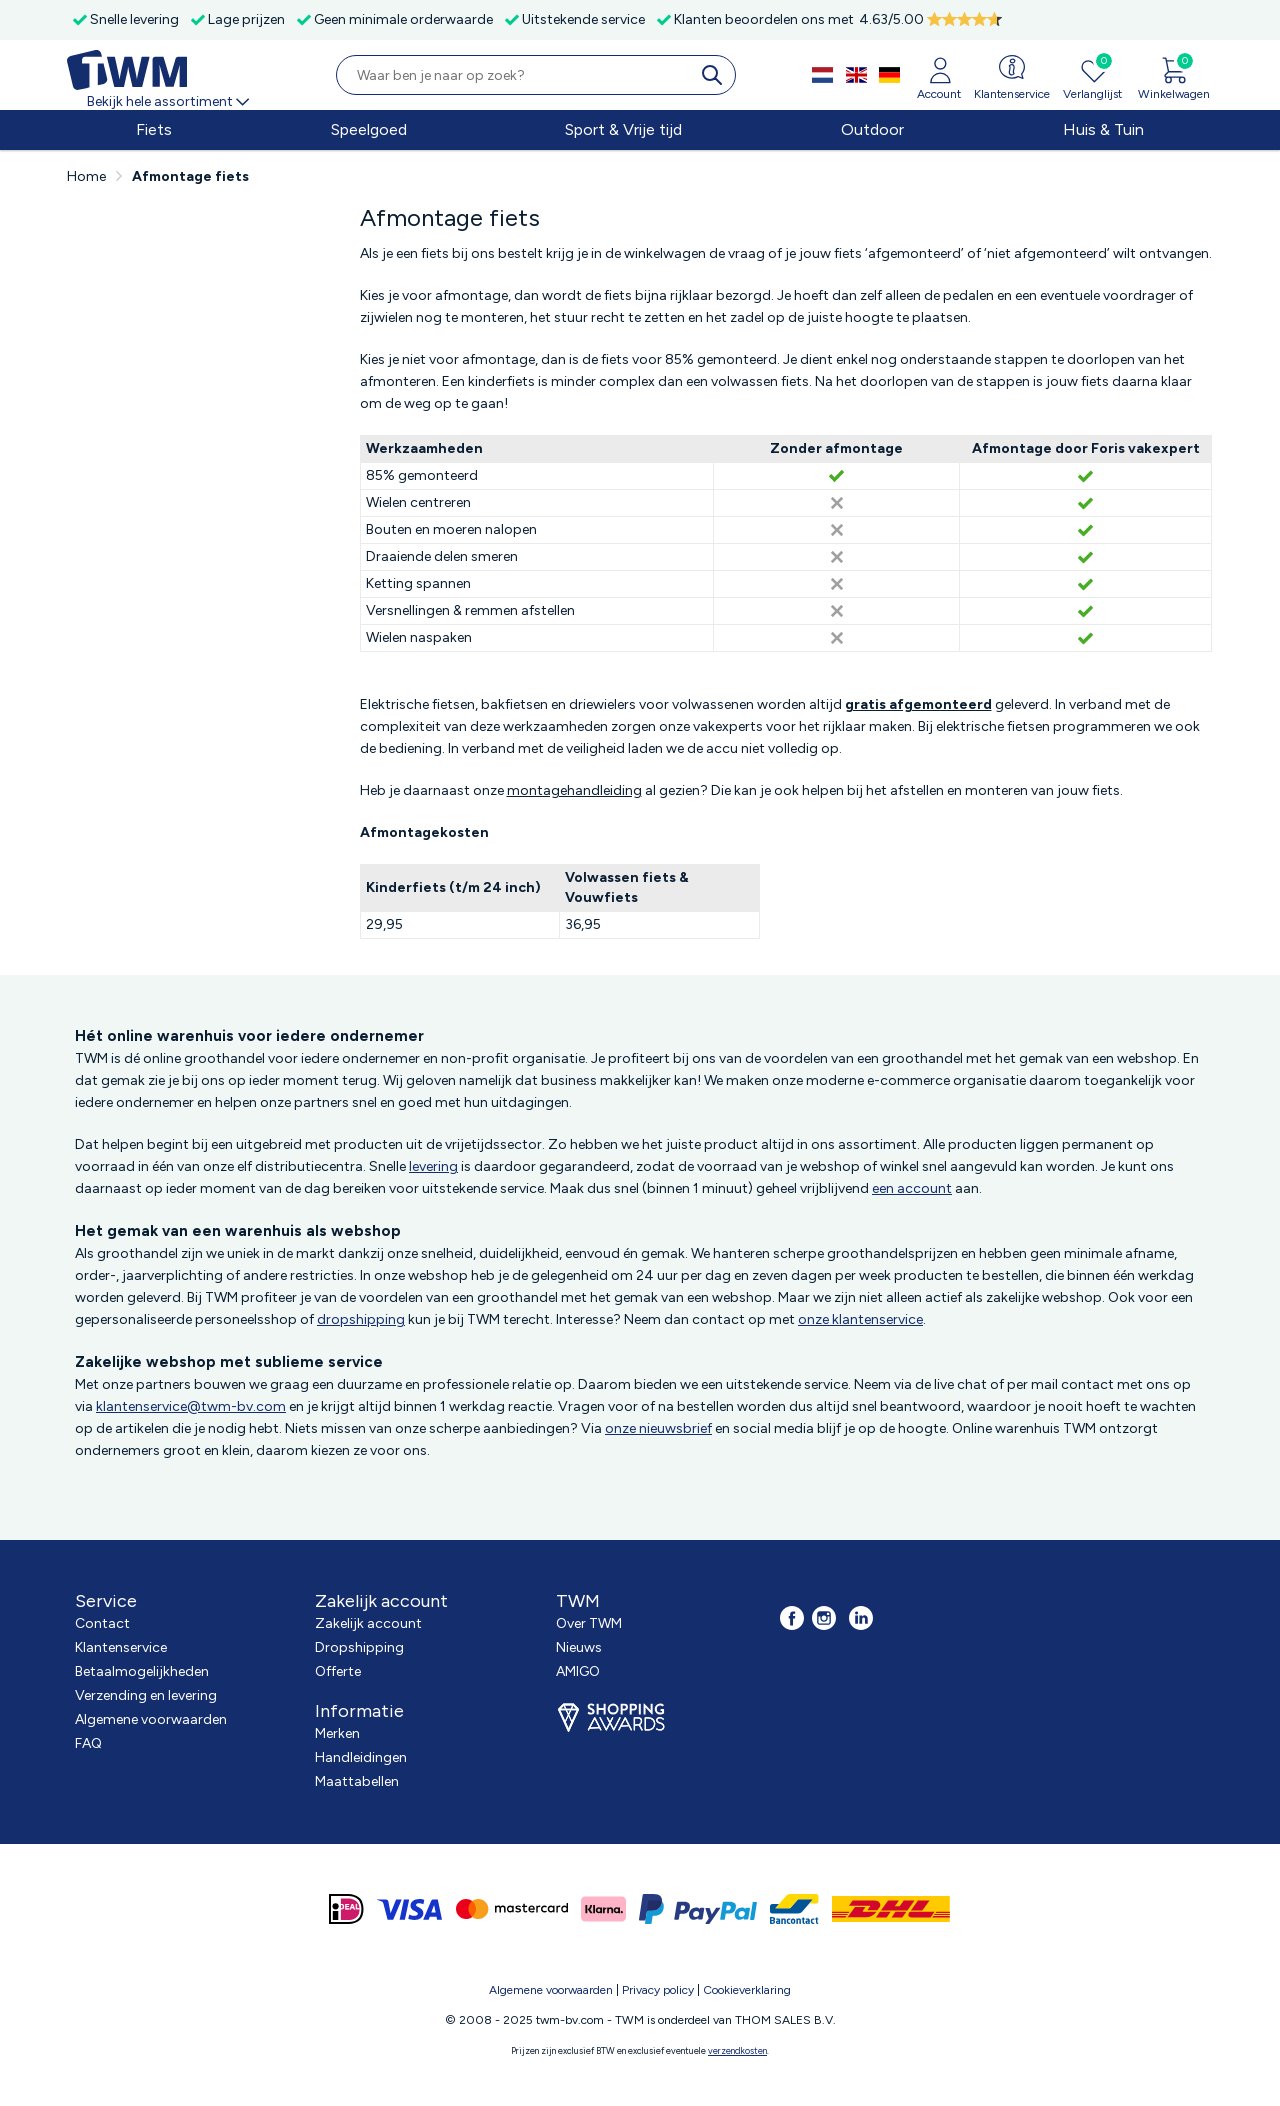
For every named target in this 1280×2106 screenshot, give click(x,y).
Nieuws (579, 1647)
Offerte (338, 1671)
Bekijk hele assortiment (169, 101)
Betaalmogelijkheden (142, 1671)
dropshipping (361, 1319)
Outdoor (872, 129)
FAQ (88, 1743)
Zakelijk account (368, 1623)
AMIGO (578, 1671)
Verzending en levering (146, 1695)
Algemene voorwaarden (151, 1719)
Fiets (154, 129)
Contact (102, 1623)
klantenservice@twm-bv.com (191, 1406)
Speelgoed (369, 129)
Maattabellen (357, 1781)
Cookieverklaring (747, 1990)
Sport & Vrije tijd (623, 129)
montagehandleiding (574, 790)
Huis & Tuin (1103, 129)
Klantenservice (121, 1647)
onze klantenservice (860, 1319)
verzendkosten (737, 2050)
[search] (716, 75)
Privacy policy (658, 1990)
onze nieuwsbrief (658, 1428)
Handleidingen (361, 1757)
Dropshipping (359, 1647)
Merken (337, 1733)
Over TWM (589, 1623)
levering (433, 1166)
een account (912, 1188)
